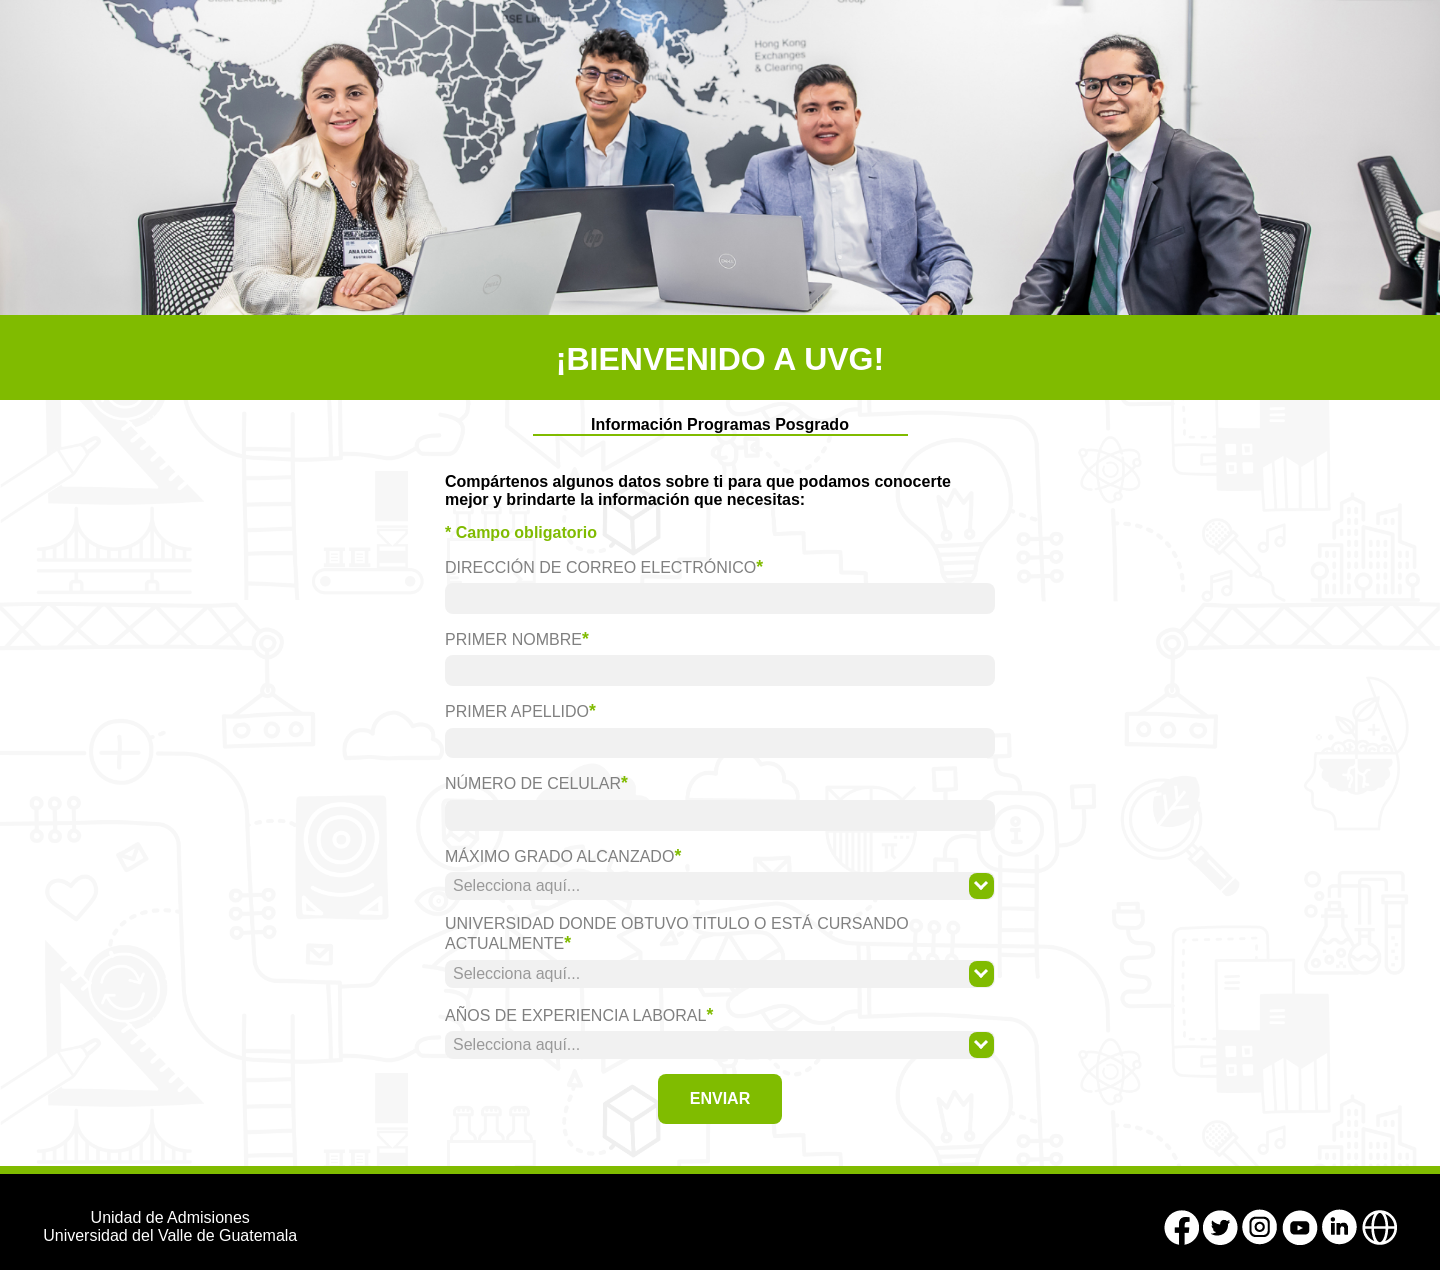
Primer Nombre (517, 639)
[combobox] (720, 886)
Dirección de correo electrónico (604, 567)
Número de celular (536, 783)
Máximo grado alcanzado (563, 856)
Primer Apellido (520, 711)
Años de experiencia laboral (579, 1015)
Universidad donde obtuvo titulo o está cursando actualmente (677, 934)
